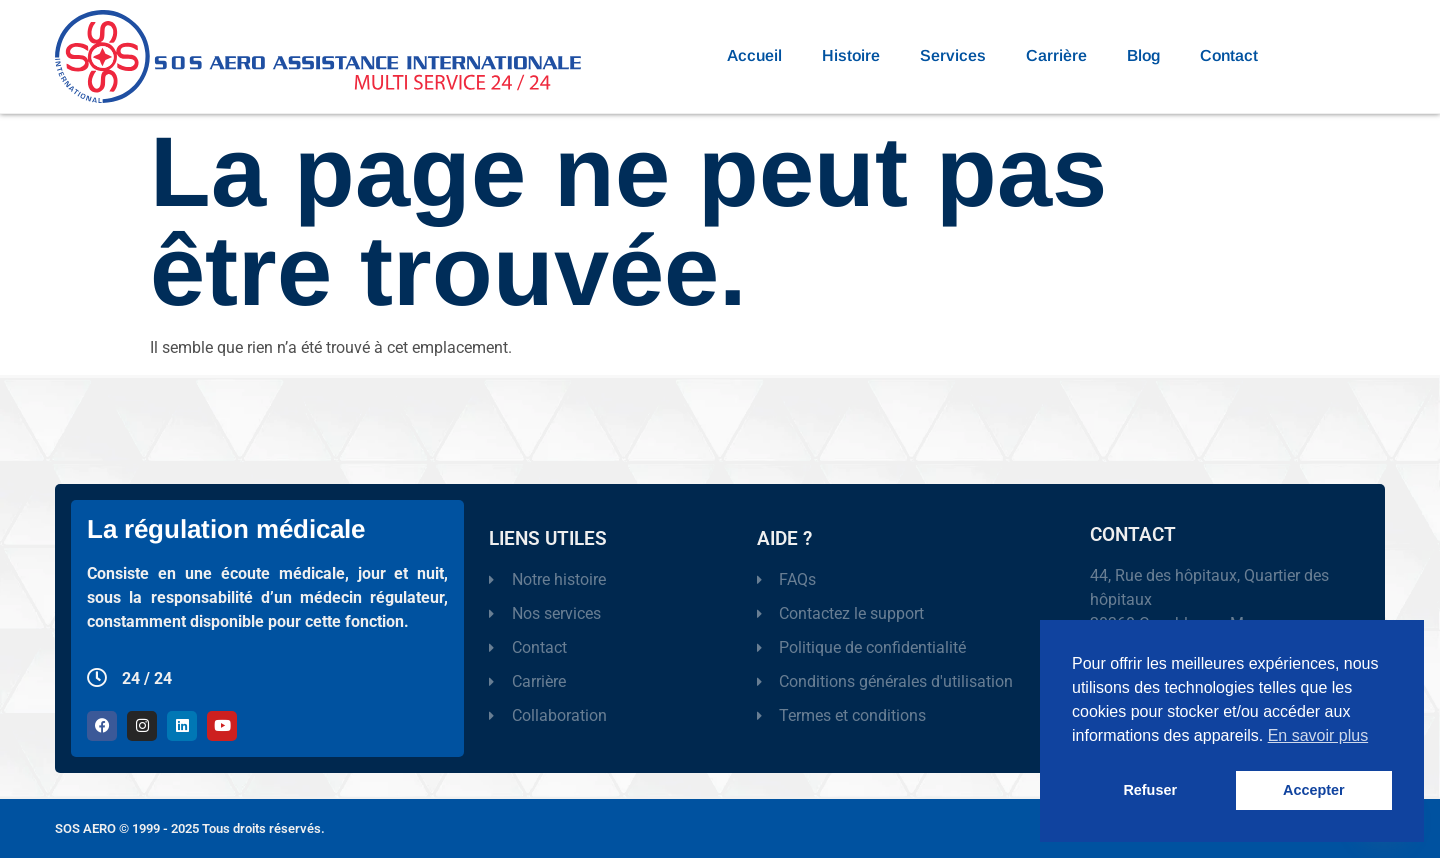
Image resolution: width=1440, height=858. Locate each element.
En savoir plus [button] (1318, 735)
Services (953, 55)
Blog (1143, 55)
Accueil (754, 55)
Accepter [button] (1314, 790)
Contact (1229, 55)
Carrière (1056, 55)
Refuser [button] (1150, 790)
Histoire (851, 55)
